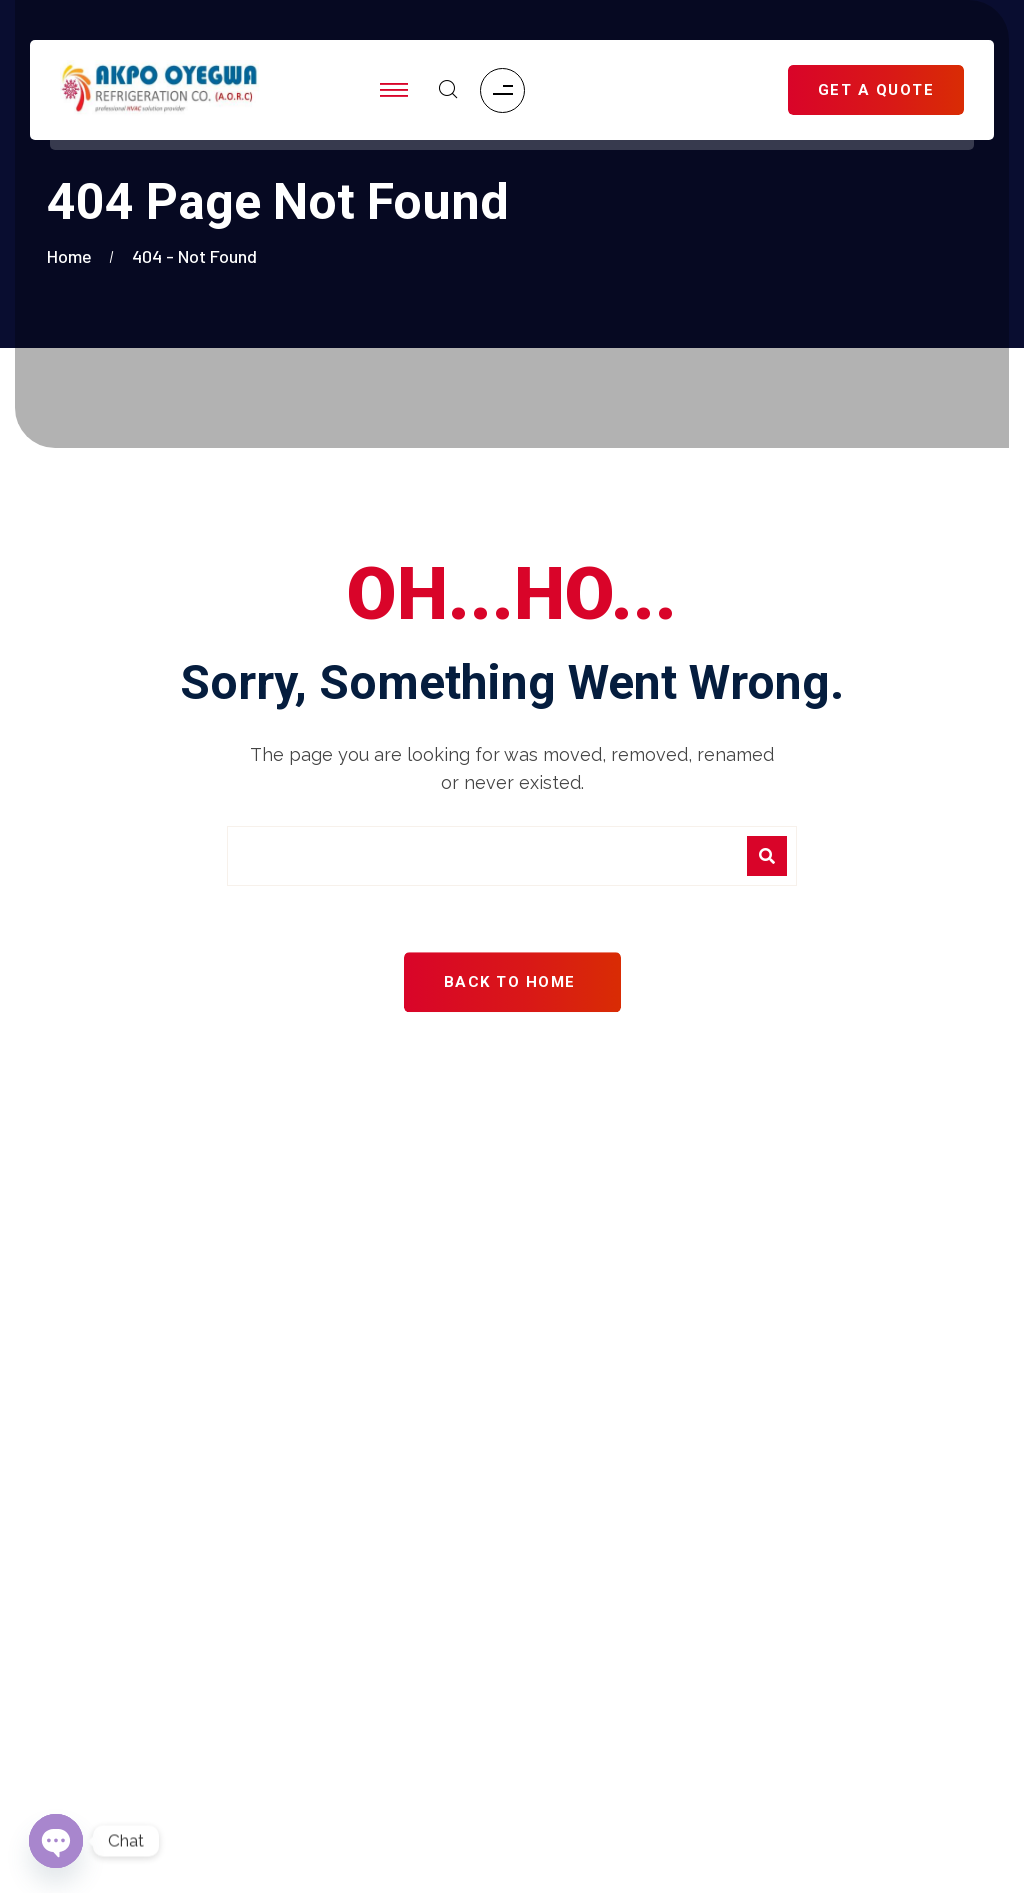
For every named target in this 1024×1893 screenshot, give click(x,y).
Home (73, 256)
